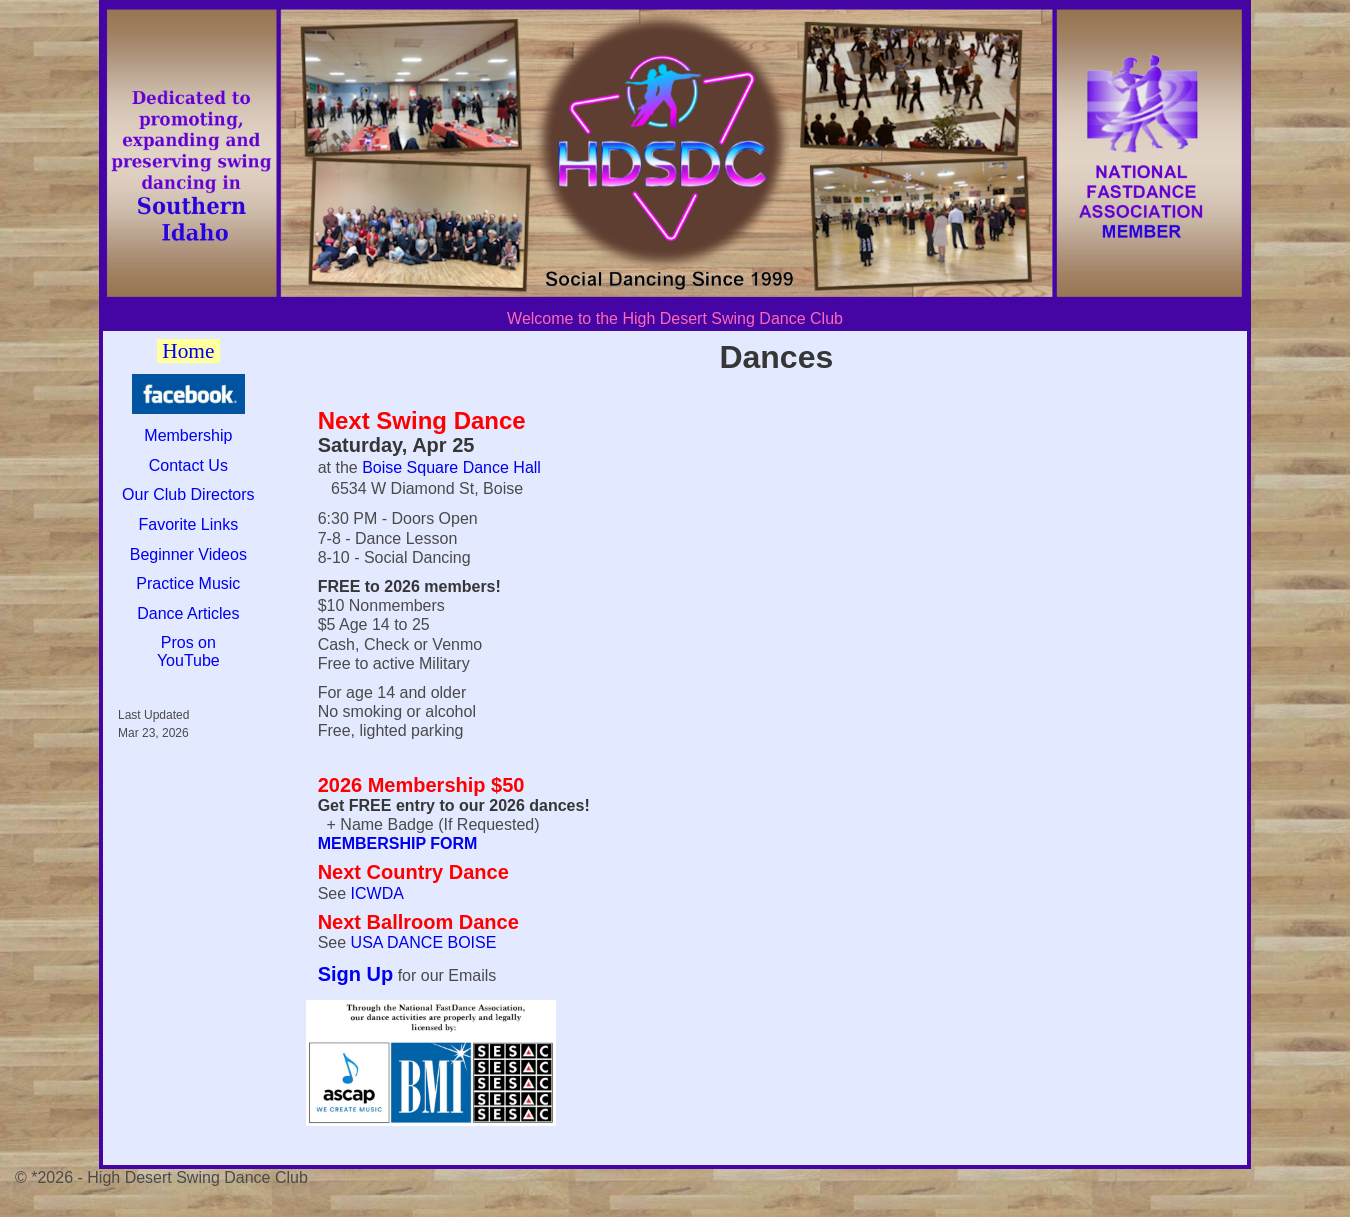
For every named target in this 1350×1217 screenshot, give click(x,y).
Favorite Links (189, 524)
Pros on (188, 642)
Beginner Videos (188, 554)
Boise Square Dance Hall (451, 467)
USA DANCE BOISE (424, 942)
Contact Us (188, 465)
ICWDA (377, 893)
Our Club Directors (188, 494)
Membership (188, 435)
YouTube (188, 660)
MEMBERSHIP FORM (398, 843)
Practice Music (188, 583)
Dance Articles (188, 613)
